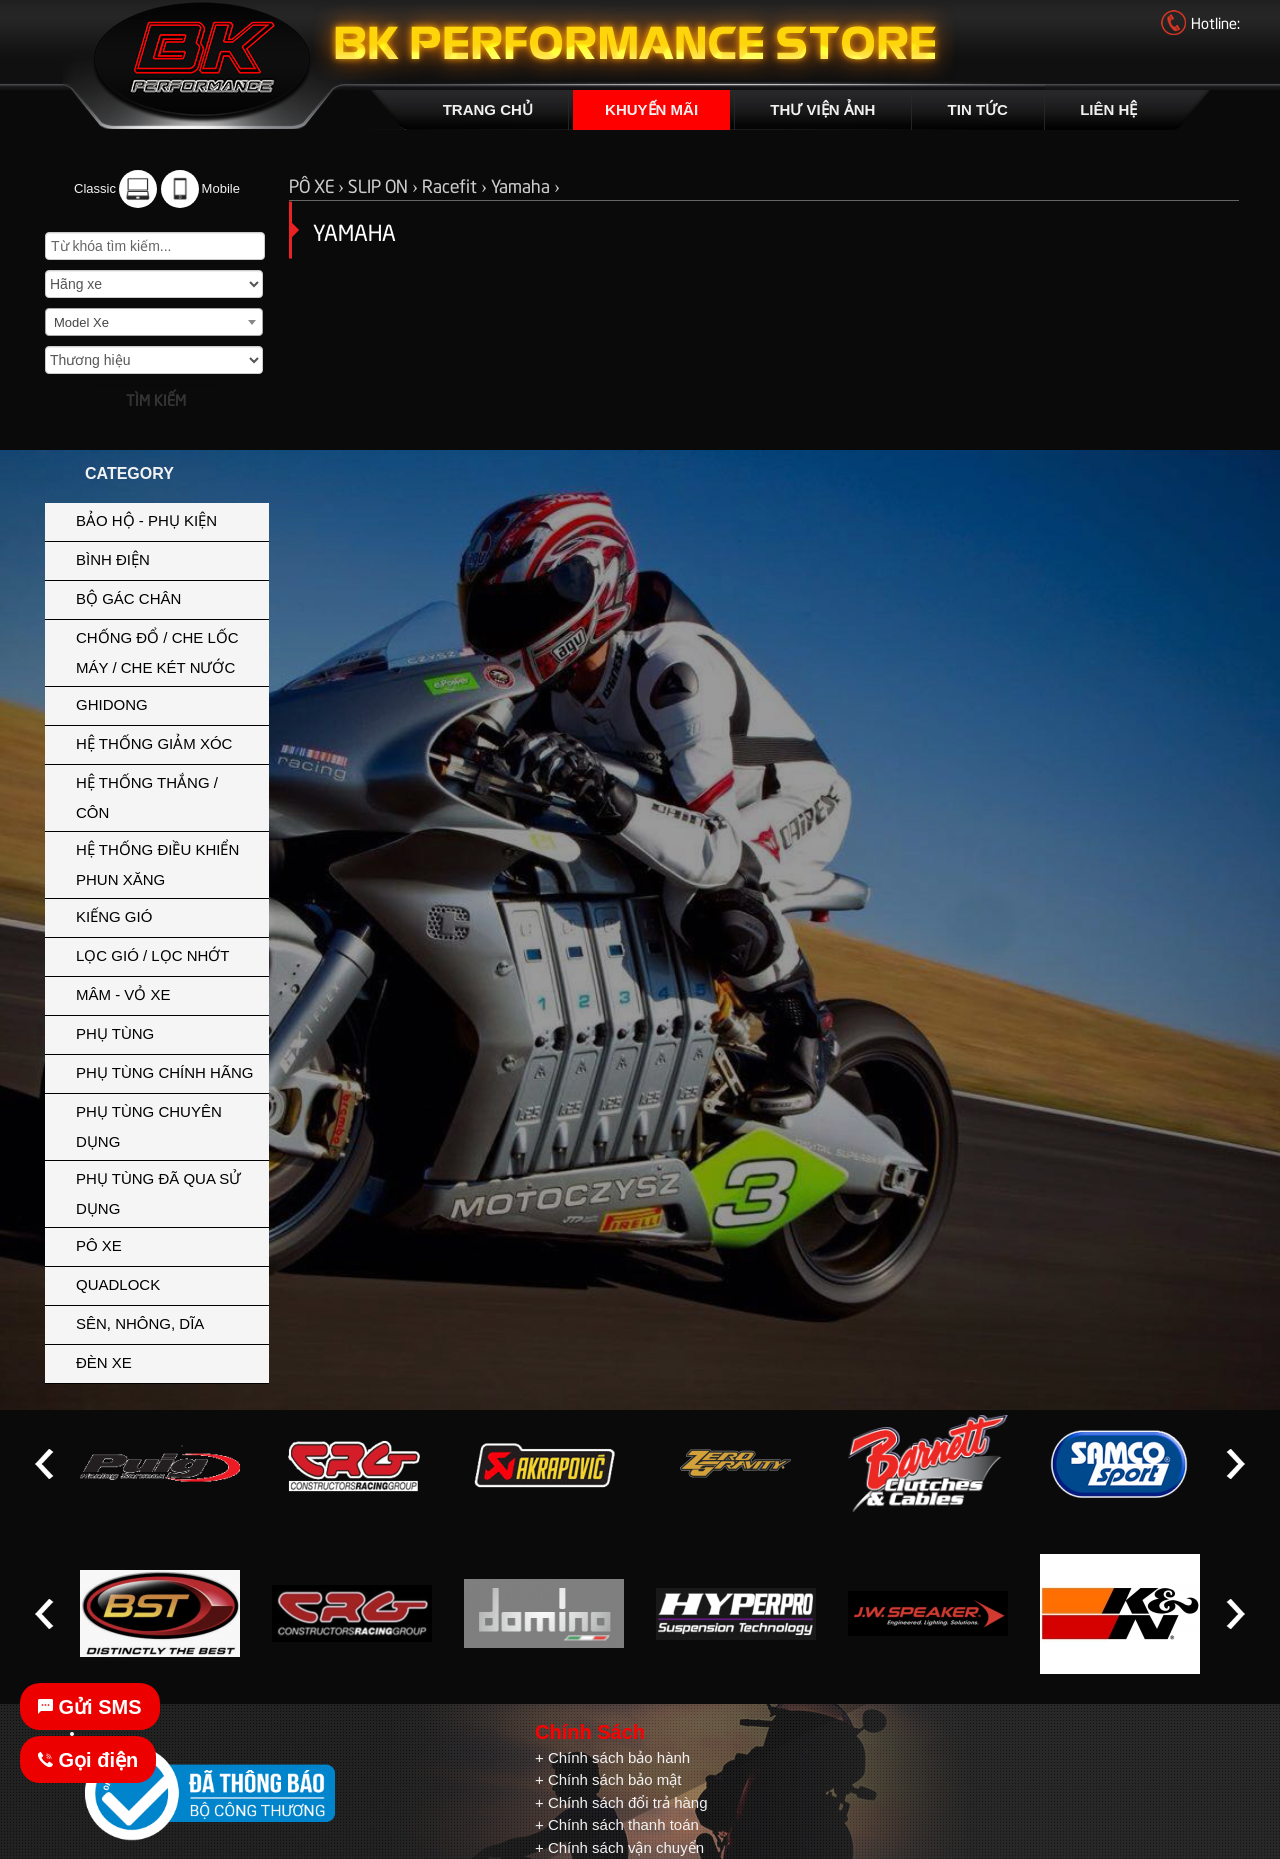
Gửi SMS (90, 1707)
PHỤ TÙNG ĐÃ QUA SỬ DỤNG (158, 1193)
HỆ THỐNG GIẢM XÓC (167, 742)
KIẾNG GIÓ (167, 915)
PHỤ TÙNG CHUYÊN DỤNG (167, 1125)
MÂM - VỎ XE (167, 993)
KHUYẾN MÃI (651, 109)
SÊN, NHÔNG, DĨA (167, 1322)
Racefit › (456, 184)
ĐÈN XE (167, 1361)
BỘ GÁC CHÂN (167, 597)
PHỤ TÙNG (167, 1032)
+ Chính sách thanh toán (617, 1824)
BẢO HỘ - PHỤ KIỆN (167, 519)
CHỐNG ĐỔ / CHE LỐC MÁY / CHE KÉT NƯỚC (167, 651)
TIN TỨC (978, 109)
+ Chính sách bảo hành (612, 1757)
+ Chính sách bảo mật (608, 1779)
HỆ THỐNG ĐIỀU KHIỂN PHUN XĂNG (167, 863)
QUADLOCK (118, 1284)
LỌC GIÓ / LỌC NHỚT (167, 954)
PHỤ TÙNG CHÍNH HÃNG (164, 1072)
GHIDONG (167, 703)
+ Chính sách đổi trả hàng (621, 1802)
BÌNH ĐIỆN (167, 558)
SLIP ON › (385, 184)
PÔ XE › (318, 184)
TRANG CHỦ (488, 109)
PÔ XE (167, 1244)
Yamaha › (525, 184)
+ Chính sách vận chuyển (619, 1847)
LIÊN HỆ (1108, 109)
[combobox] (154, 322)
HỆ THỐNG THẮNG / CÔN (167, 796)
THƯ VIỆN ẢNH (822, 109)
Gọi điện (88, 1760)
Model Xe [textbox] (81, 322)
